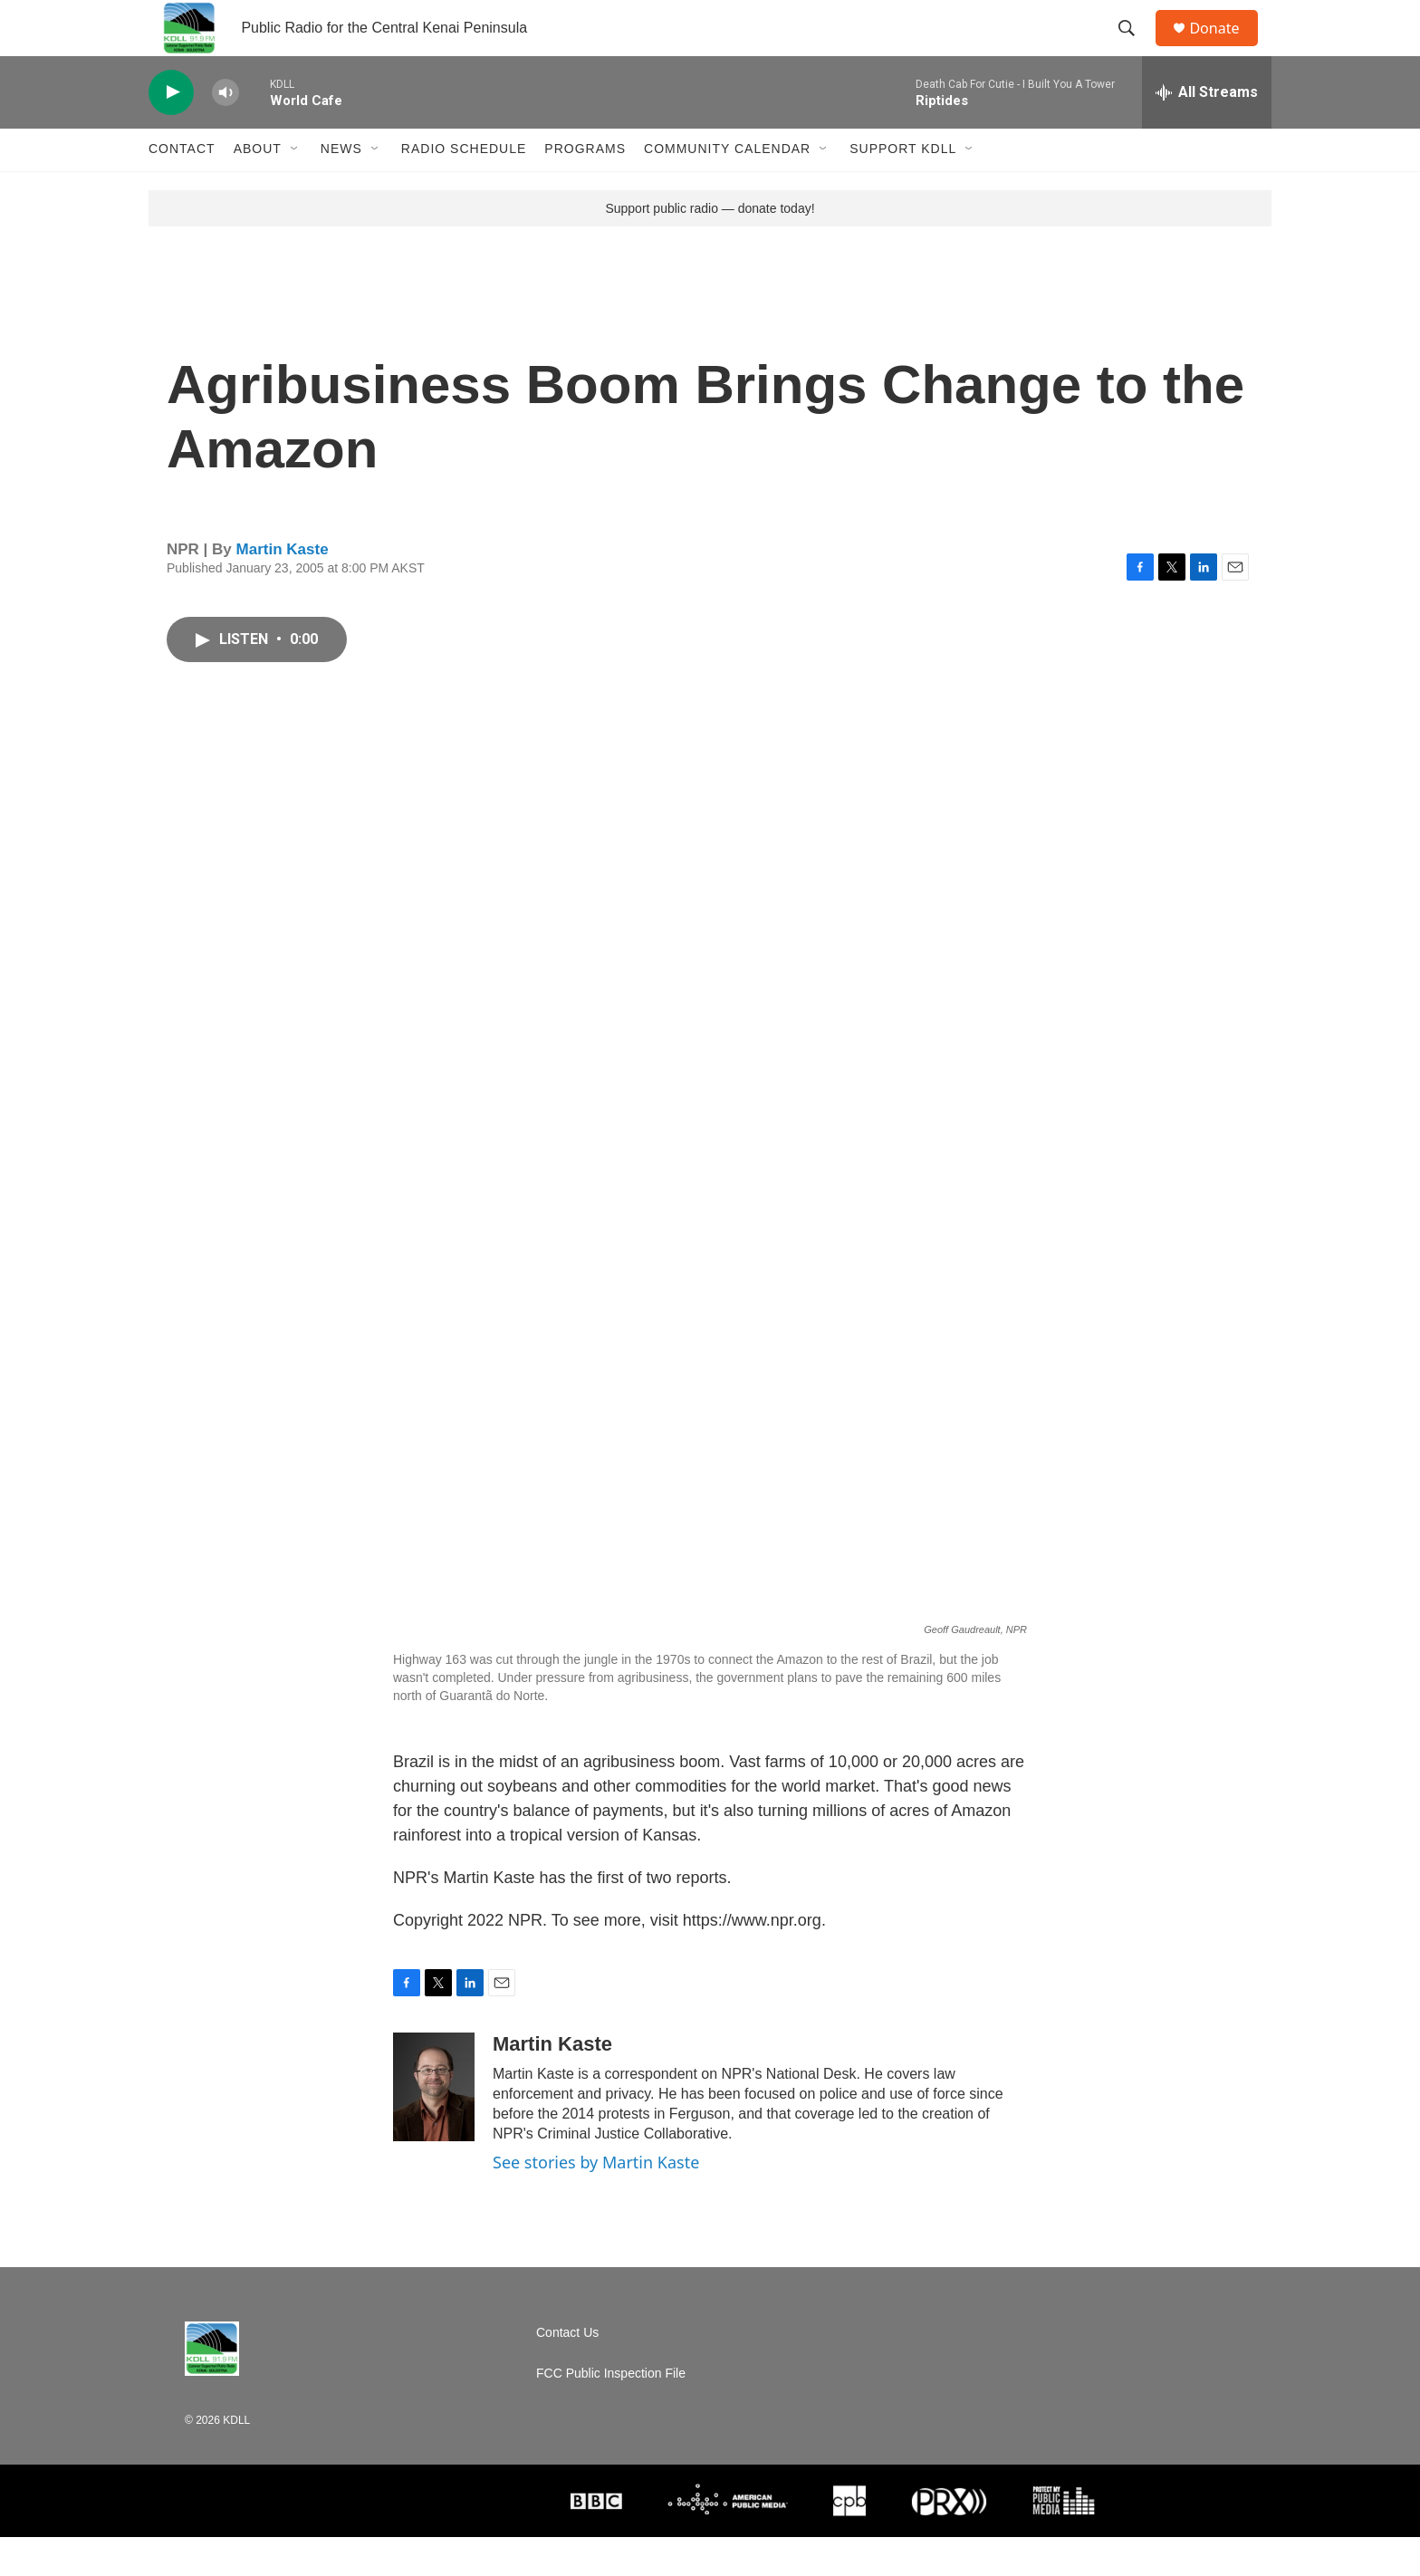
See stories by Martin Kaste (596, 2202)
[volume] (225, 131)
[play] (171, 131)
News (341, 188)
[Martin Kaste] (434, 2126)
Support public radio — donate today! (709, 247)
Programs (585, 188)
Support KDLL (902, 188)
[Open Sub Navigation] (295, 188)
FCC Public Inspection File (611, 2412)
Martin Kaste (282, 588)
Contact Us (567, 2372)
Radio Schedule (463, 188)
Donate (1225, 47)
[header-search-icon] (1135, 48)
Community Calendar (727, 188)
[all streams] (1206, 131)
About (258, 188)
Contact (182, 188)
